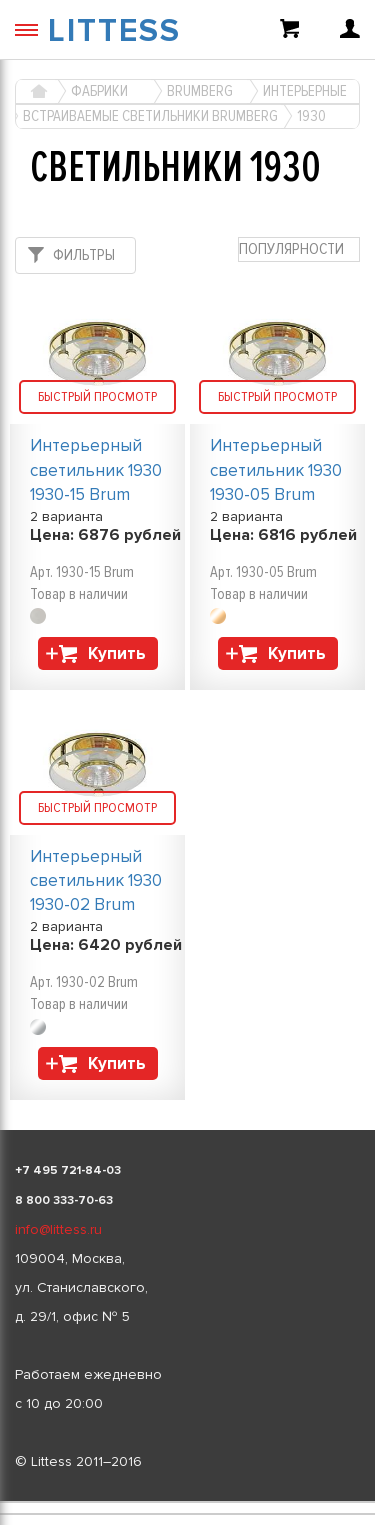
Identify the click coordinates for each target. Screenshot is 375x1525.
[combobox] (299, 249)
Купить (117, 653)
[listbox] (187, 1502)
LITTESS (114, 31)
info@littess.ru (58, 1229)
